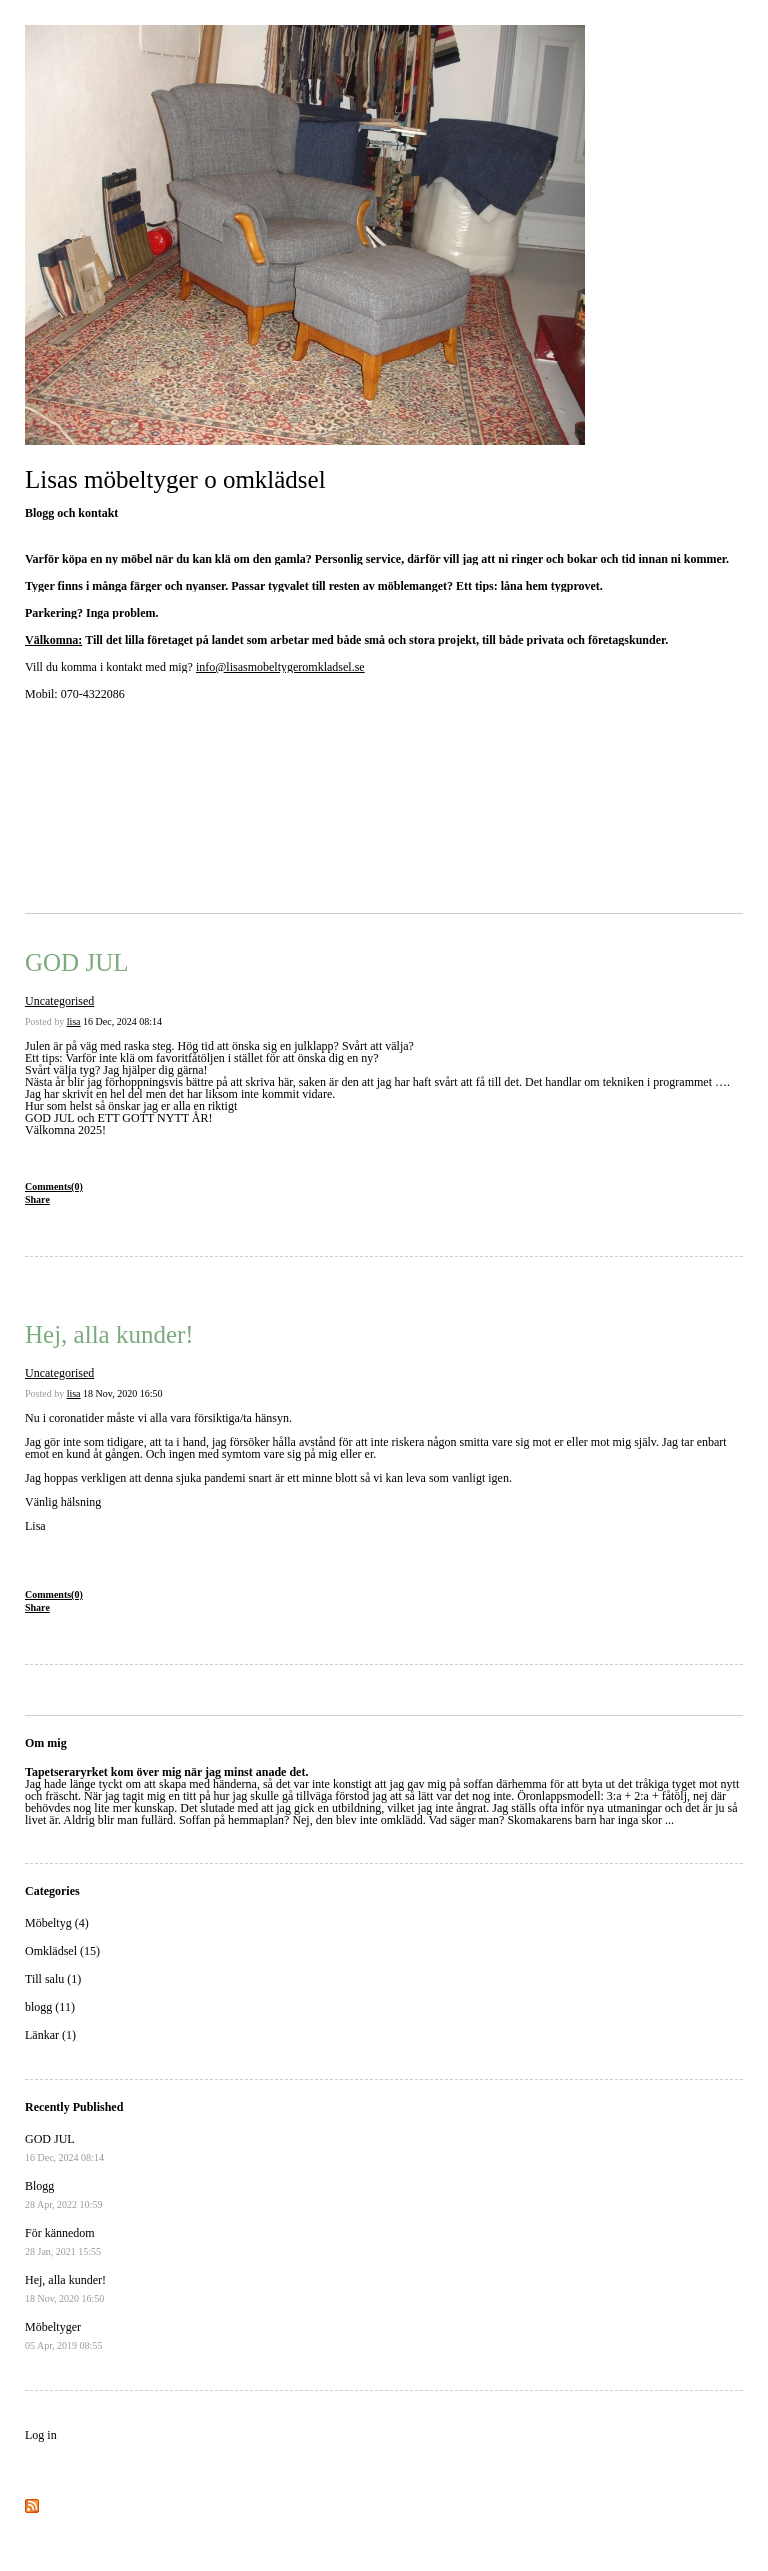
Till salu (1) (53, 1979)
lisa (74, 1021)
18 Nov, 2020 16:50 (122, 1393)
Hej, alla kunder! (109, 1334)
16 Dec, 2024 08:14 (122, 1021)
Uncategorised (59, 1001)
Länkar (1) (50, 2035)
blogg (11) (50, 2007)
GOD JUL (76, 962)
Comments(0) (54, 1186)
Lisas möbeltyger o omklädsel (175, 479)
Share (37, 1199)
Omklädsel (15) (62, 1951)
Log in (41, 2435)
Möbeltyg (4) (57, 1923)
